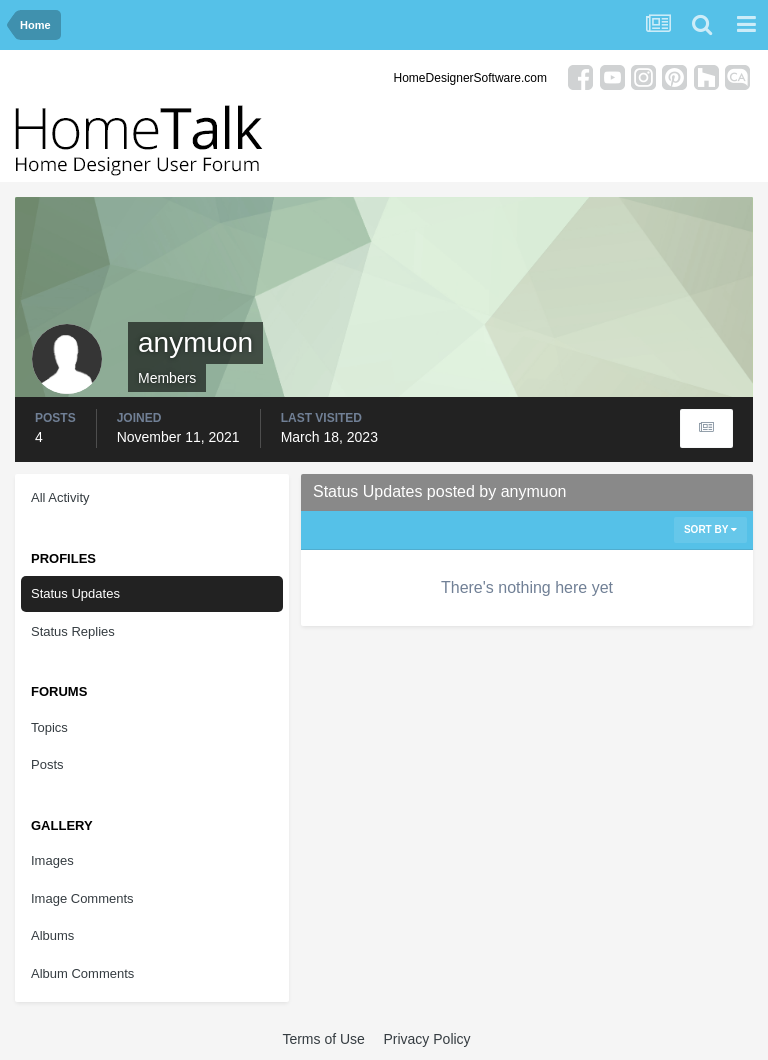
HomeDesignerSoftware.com (470, 78)
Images (52, 860)
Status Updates (75, 593)
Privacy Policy (426, 1039)
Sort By (710, 529)
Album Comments (82, 973)
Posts (47, 764)
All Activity (60, 497)
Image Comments (82, 898)
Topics (49, 727)
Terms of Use (323, 1039)
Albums (52, 935)
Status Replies (73, 631)
